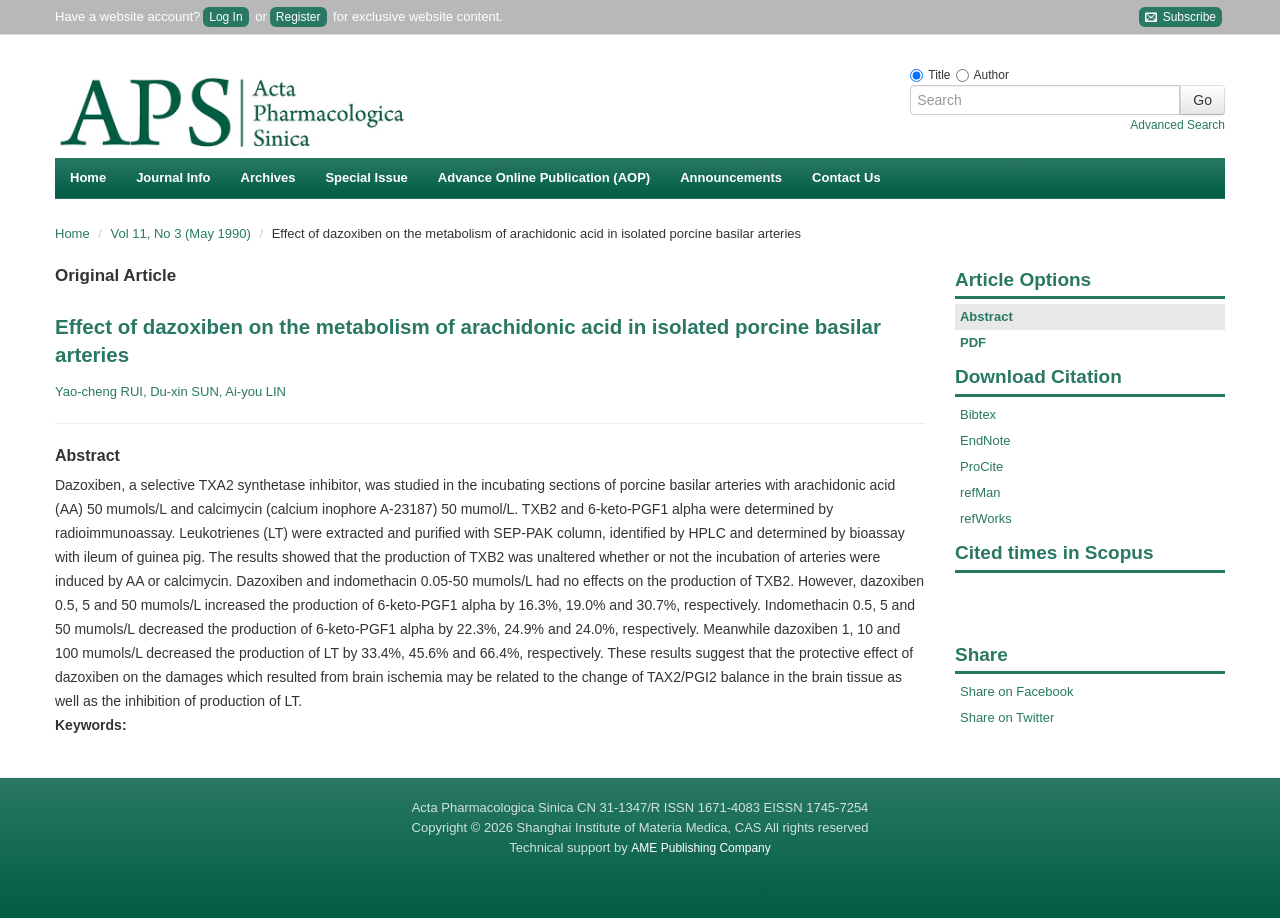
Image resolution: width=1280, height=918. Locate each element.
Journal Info (173, 177)
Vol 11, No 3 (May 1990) (183, 233)
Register (298, 17)
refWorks (986, 518)
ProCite (981, 466)
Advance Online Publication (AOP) (544, 177)
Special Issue (366, 177)
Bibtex (978, 414)
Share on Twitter (1007, 717)
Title (939, 75)
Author (991, 75)
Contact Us (846, 177)
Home (88, 177)
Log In (225, 17)
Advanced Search (1177, 125)
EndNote (985, 440)
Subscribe (1180, 17)
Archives (268, 177)
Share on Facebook (1016, 691)
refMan (980, 492)
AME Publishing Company (700, 848)
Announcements (731, 177)
